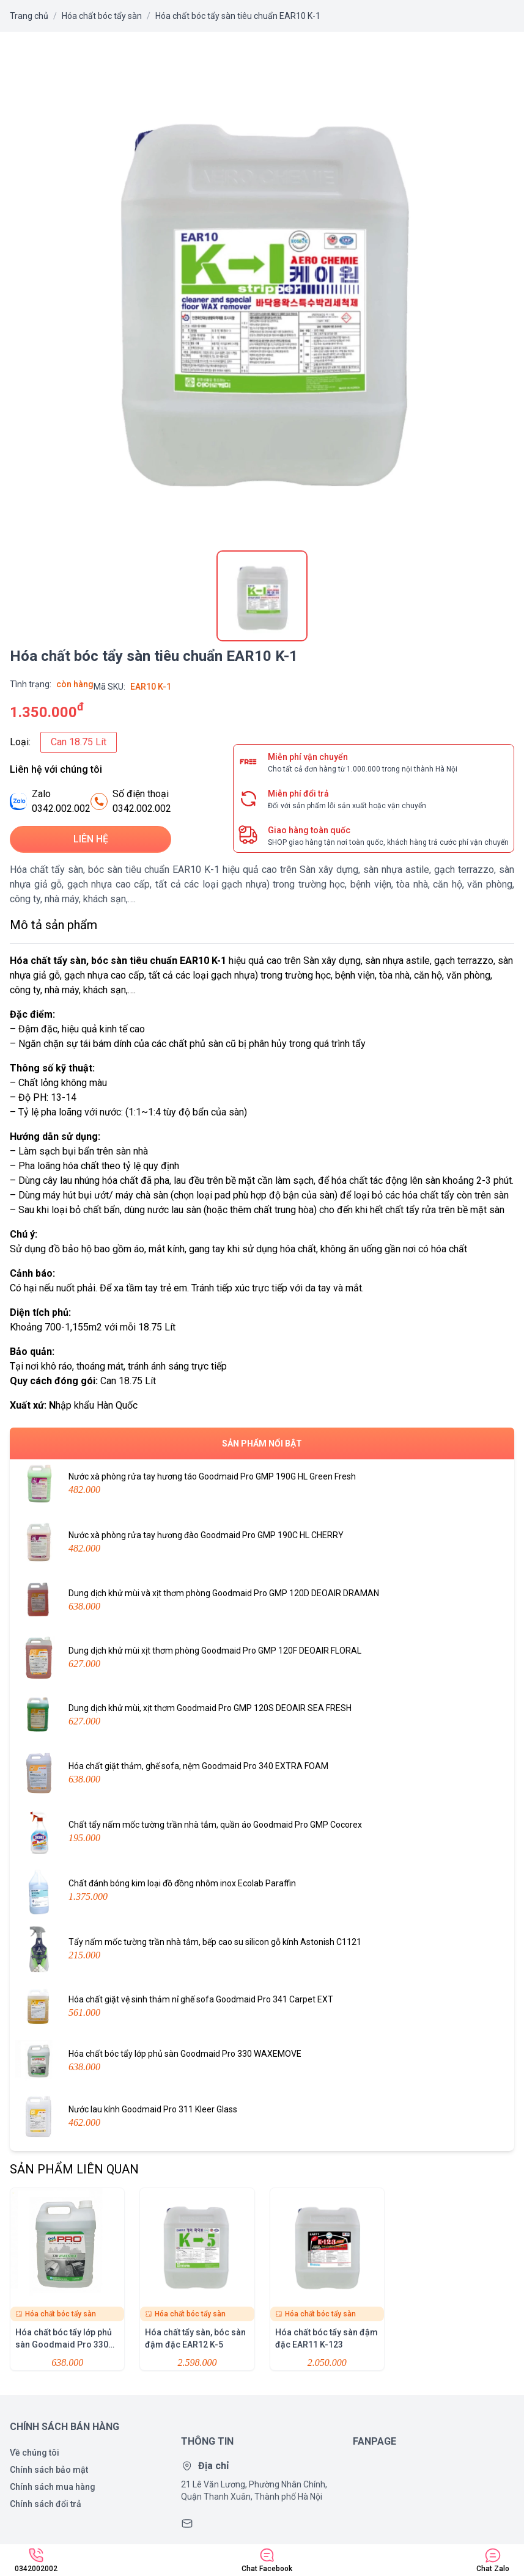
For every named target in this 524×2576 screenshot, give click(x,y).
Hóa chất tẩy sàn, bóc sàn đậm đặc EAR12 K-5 (197, 2279)
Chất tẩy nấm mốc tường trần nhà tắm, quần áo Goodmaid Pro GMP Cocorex (262, 1832)
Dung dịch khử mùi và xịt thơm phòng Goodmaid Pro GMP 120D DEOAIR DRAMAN (262, 1600)
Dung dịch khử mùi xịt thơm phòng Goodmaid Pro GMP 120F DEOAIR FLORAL (262, 1657)
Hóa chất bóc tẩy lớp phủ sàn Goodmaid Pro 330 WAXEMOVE (262, 2061)
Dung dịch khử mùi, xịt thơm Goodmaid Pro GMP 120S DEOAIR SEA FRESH (262, 1715)
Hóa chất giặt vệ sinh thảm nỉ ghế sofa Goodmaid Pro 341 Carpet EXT (262, 2007)
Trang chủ (29, 16)
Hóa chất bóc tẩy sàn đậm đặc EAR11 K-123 (327, 2279)
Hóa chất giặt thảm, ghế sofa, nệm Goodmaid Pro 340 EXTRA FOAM (262, 1773)
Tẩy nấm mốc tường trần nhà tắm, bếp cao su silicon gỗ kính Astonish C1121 (262, 1949)
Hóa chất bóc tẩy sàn (102, 16)
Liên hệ (90, 839)
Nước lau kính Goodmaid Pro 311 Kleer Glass (262, 2116)
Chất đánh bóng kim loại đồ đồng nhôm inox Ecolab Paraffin (262, 1890)
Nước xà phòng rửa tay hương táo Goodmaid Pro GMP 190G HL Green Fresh (262, 1483)
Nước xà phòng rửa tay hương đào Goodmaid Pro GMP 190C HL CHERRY (262, 1542)
